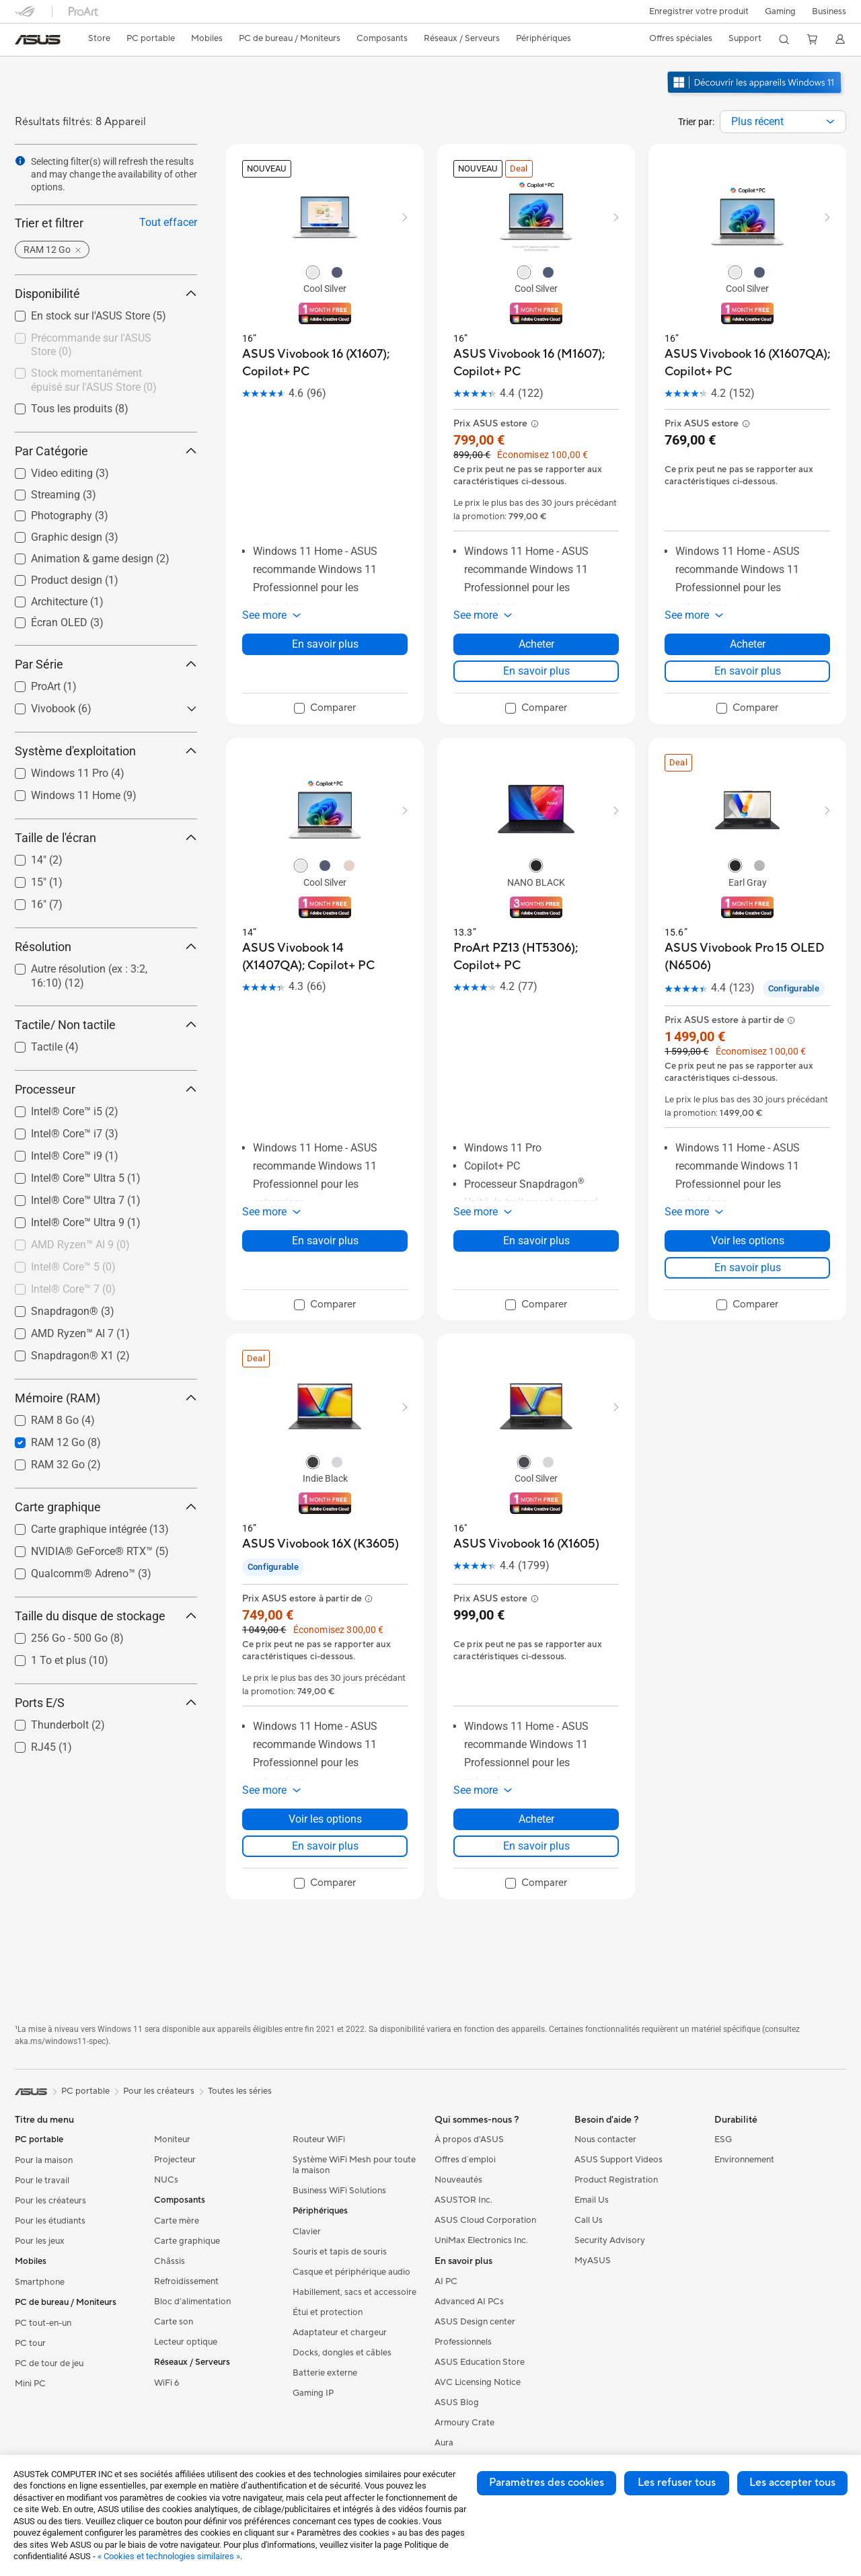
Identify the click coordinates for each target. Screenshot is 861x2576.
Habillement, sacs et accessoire (354, 2292)
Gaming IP (313, 2393)
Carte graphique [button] (106, 1507)
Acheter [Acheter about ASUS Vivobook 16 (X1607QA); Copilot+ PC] (747, 644)
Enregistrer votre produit (696, 11)
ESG (723, 2139)
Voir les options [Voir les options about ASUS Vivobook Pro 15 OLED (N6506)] (747, 1240)
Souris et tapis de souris (340, 2251)
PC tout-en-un (43, 2323)
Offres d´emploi (465, 2159)
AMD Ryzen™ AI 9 (80, 1244)
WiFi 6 (166, 2383)
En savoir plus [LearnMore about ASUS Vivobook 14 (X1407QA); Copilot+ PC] (325, 1240)
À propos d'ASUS (469, 2139)
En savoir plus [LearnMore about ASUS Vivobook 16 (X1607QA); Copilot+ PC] (747, 671)
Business (829, 11)
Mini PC (30, 2383)
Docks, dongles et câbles (342, 2352)
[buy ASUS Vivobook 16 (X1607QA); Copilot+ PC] (747, 363)
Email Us (591, 2200)
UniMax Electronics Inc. (481, 2240)
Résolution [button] (106, 947)
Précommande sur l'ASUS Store (91, 345)
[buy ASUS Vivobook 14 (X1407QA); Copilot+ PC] (325, 957)
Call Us (588, 2220)
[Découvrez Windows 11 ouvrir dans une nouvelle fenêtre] (755, 95)
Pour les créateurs (50, 2200)
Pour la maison (44, 2160)
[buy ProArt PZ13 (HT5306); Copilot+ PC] (536, 957)
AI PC (446, 2281)
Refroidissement (186, 2281)
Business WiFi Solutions (339, 2190)
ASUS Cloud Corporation (485, 2220)
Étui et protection (328, 2312)
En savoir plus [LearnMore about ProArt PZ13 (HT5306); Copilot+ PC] (536, 1240)
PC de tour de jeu (49, 2363)
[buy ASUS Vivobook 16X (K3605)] (320, 1544)
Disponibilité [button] (106, 294)
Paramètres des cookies (546, 2482)
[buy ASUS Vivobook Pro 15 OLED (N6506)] (747, 957)
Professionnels (463, 2342)
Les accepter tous (792, 2482)
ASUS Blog (457, 2402)
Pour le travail (42, 2180)
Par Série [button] (106, 664)
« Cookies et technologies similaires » (169, 2556)
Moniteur (172, 2139)
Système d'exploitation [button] (106, 751)
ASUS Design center (475, 2321)
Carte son (173, 2321)
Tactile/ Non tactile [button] (106, 1025)
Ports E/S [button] (106, 1703)
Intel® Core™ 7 (73, 1289)
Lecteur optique (185, 2342)
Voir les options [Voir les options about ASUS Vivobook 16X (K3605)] (325, 1819)
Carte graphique (187, 2241)
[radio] (313, 271)
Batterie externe (325, 2372)
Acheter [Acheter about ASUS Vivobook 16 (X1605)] (536, 1819)
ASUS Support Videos (618, 2159)
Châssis (169, 2261)
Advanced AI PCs (469, 2301)
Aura (444, 2442)
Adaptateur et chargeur (340, 2332)
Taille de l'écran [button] (106, 838)
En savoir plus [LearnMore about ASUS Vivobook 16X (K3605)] (325, 1846)
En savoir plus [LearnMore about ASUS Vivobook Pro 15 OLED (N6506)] (747, 1267)
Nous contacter (605, 2139)
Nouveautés (458, 2179)
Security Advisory (609, 2240)
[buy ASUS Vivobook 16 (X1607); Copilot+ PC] (325, 363)
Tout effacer (168, 222)
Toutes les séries (240, 2091)
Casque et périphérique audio (351, 2272)
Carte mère (176, 2220)
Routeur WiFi (319, 2139)
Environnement (744, 2159)
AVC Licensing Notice (478, 2382)
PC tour (30, 2343)
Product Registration (616, 2179)
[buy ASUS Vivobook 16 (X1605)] (526, 1544)
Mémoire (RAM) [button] (106, 1398)
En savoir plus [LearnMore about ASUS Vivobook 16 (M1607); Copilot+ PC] (536, 671)
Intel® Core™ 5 (73, 1266)
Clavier (307, 2231)
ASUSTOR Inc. (463, 2200)
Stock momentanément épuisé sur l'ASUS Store (94, 380)
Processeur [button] (106, 1089)
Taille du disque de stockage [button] (106, 1616)
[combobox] (783, 121)
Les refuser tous (677, 2482)
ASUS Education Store (480, 2362)
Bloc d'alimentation (192, 2301)
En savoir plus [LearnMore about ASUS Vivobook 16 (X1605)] (536, 1846)
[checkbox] (100, 346)
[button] (778, 11)
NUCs (166, 2179)
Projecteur (175, 2159)
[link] (38, 39)
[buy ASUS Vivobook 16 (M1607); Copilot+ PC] (536, 363)
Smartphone (40, 2282)
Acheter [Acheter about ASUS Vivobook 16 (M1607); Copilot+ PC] (536, 644)
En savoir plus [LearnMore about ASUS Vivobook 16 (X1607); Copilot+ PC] (325, 644)
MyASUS (592, 2260)
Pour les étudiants (50, 2220)
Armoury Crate (464, 2422)
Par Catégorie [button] (106, 451)
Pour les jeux (40, 2241)
